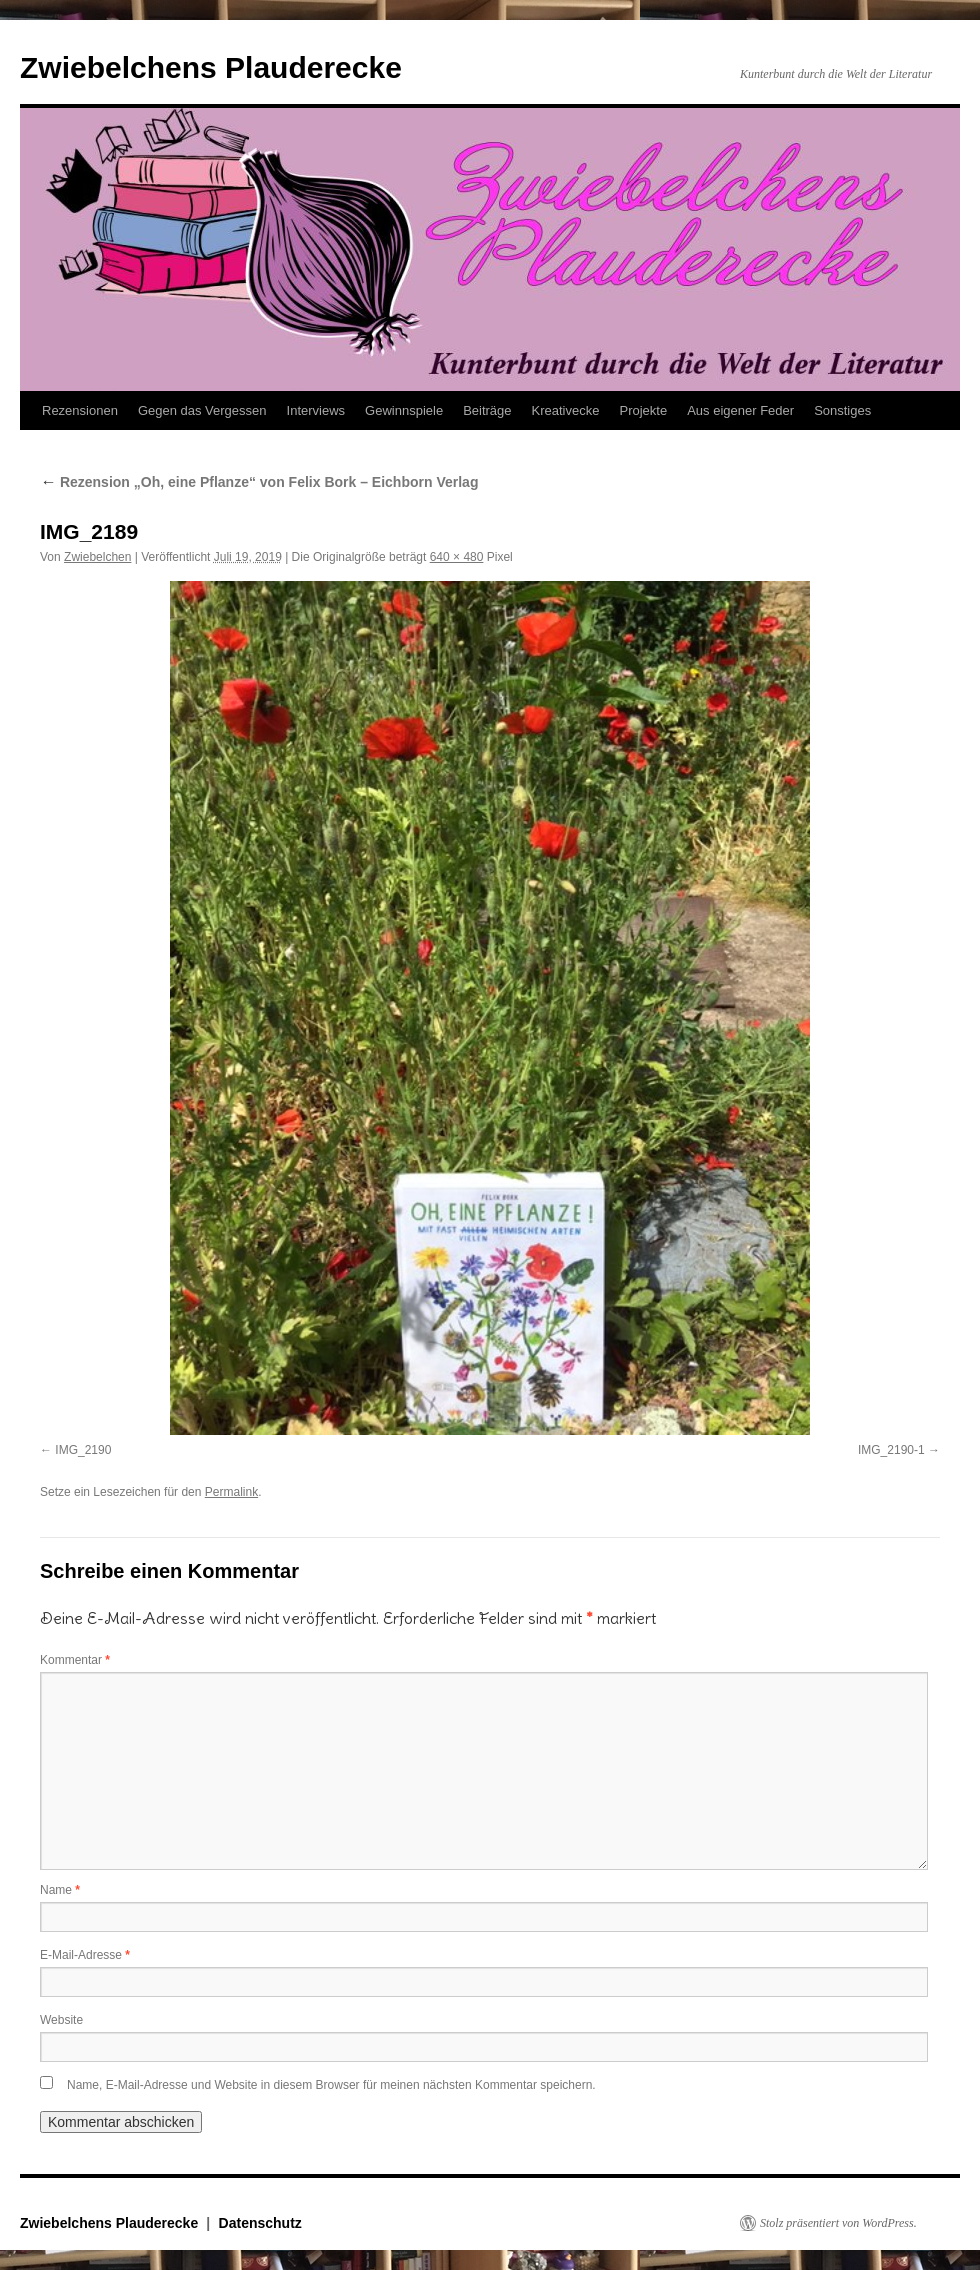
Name (60, 1890)
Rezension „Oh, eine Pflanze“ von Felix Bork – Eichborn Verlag (259, 482)
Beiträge (487, 410)
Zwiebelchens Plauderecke (211, 67)
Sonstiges (842, 410)
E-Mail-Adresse (85, 1955)
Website (61, 2020)
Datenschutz (260, 2223)
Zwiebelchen (97, 557)
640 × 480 (457, 557)
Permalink (231, 1492)
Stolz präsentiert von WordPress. (838, 2223)
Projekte (643, 410)
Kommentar (75, 1660)
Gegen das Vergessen (202, 410)
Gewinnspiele (404, 410)
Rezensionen (80, 410)
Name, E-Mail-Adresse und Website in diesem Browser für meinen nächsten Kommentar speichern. (331, 2085)
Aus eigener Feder (740, 410)
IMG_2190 (83, 1450)
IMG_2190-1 (891, 1450)
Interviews (316, 410)
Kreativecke (566, 410)
